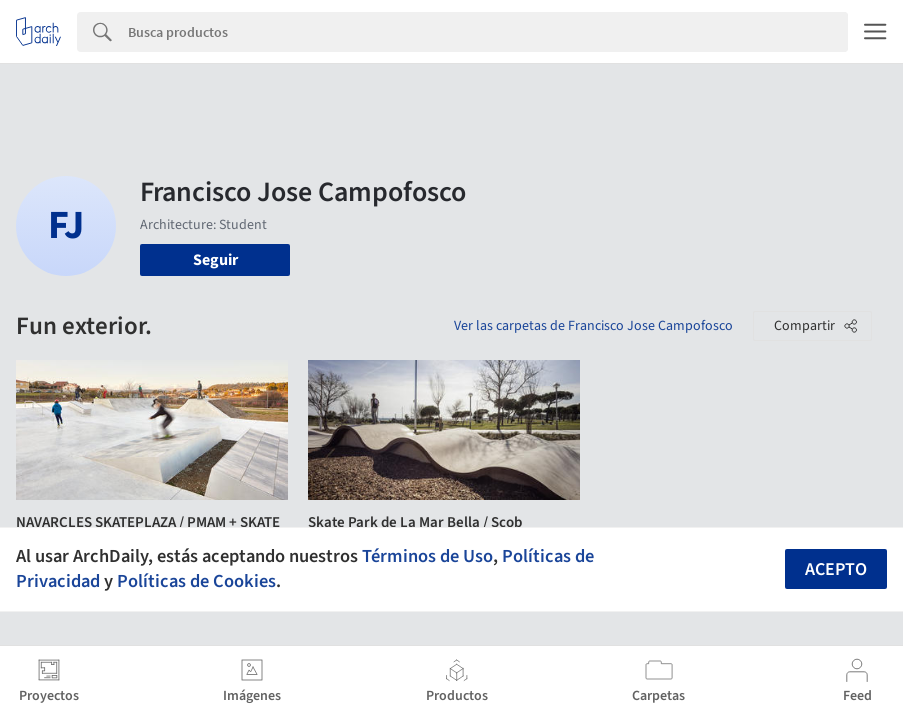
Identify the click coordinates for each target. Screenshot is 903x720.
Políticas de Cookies (196, 581)
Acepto (836, 569)
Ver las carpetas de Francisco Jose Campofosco (593, 326)
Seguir (215, 260)
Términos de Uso (427, 556)
